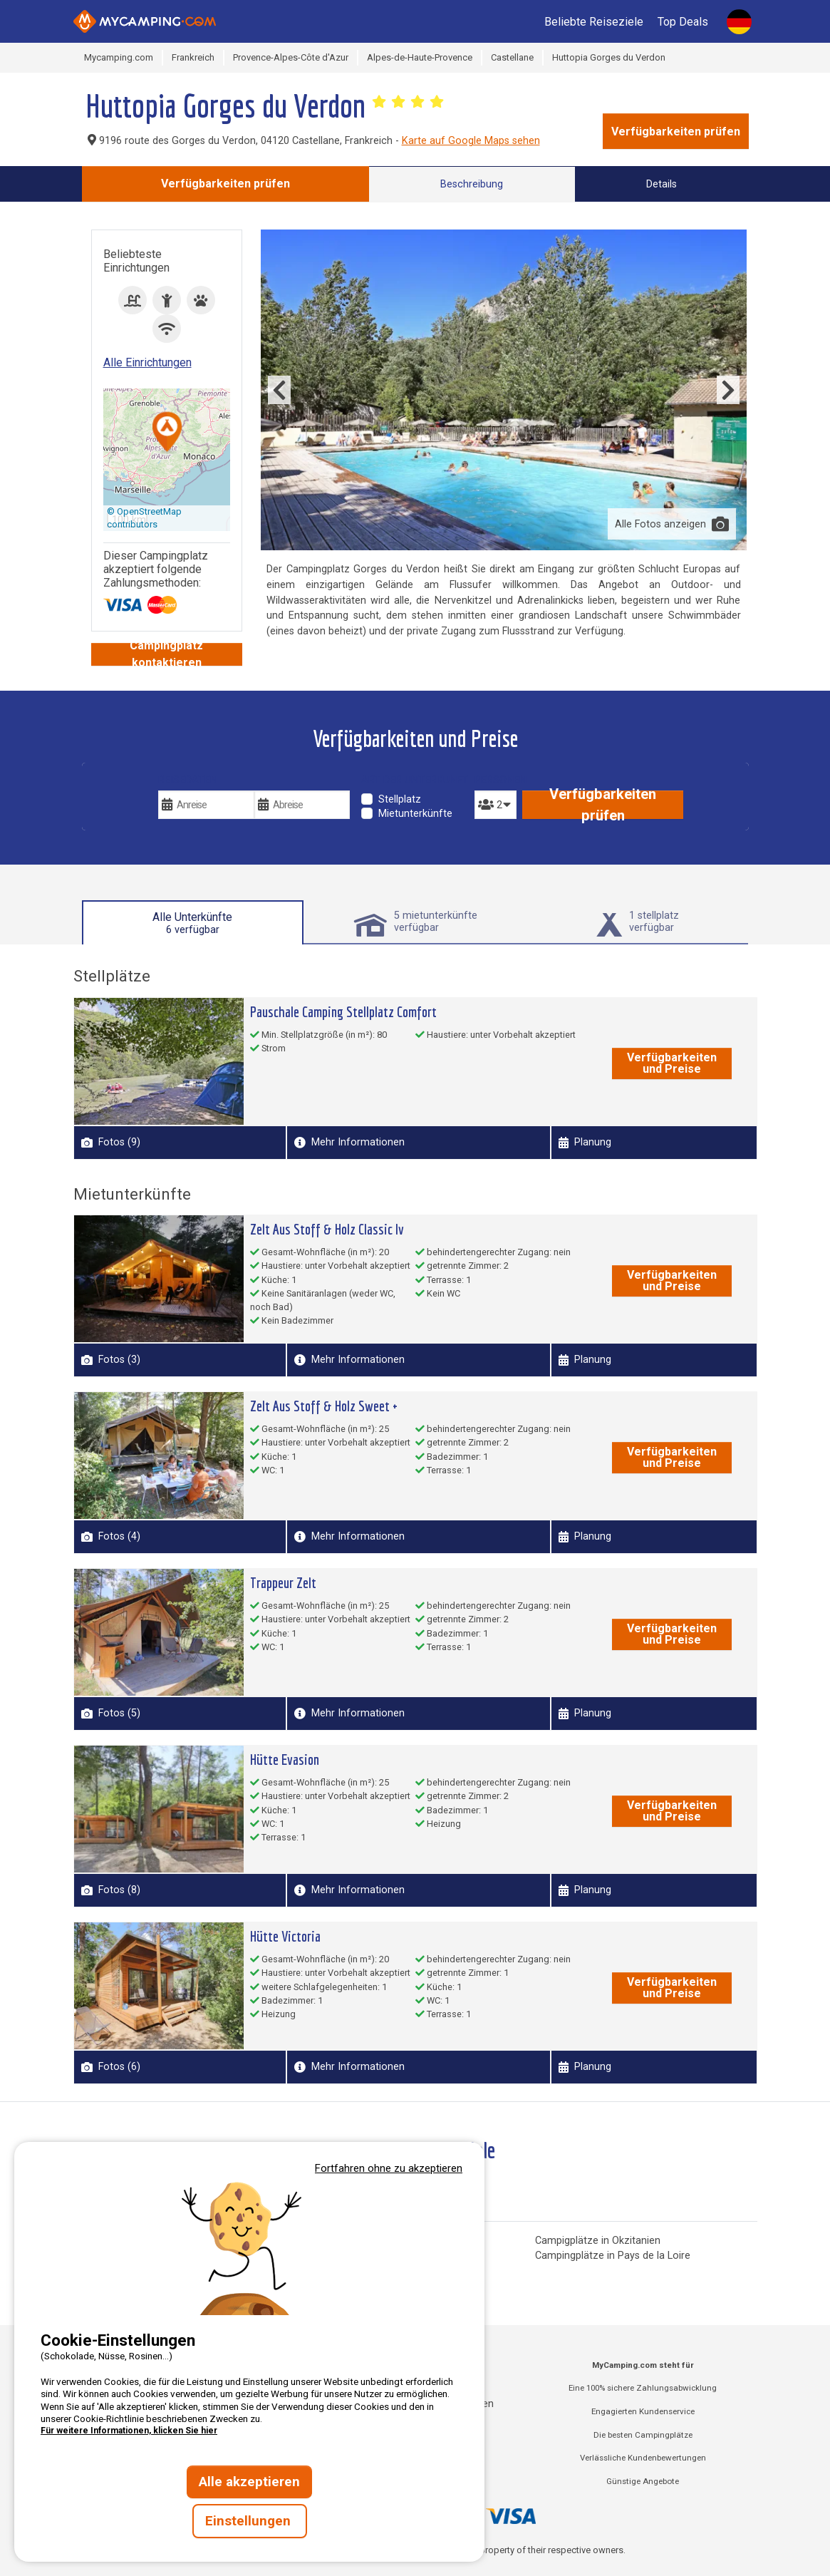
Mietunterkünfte (415, 814)
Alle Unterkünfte (192, 923)
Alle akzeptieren (249, 2482)
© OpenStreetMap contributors (144, 518)
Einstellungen (249, 2521)
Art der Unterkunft (414, 780)
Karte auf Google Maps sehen (471, 141)
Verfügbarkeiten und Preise (672, 1063)
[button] (167, 433)
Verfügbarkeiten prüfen (675, 131)
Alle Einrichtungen (147, 362)
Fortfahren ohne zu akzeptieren (388, 2168)
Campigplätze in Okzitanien (597, 2241)
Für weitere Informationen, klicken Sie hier (129, 2431)
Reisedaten (187, 780)
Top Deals (683, 22)
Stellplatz (399, 799)
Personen (495, 780)
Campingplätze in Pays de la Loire (612, 2256)
